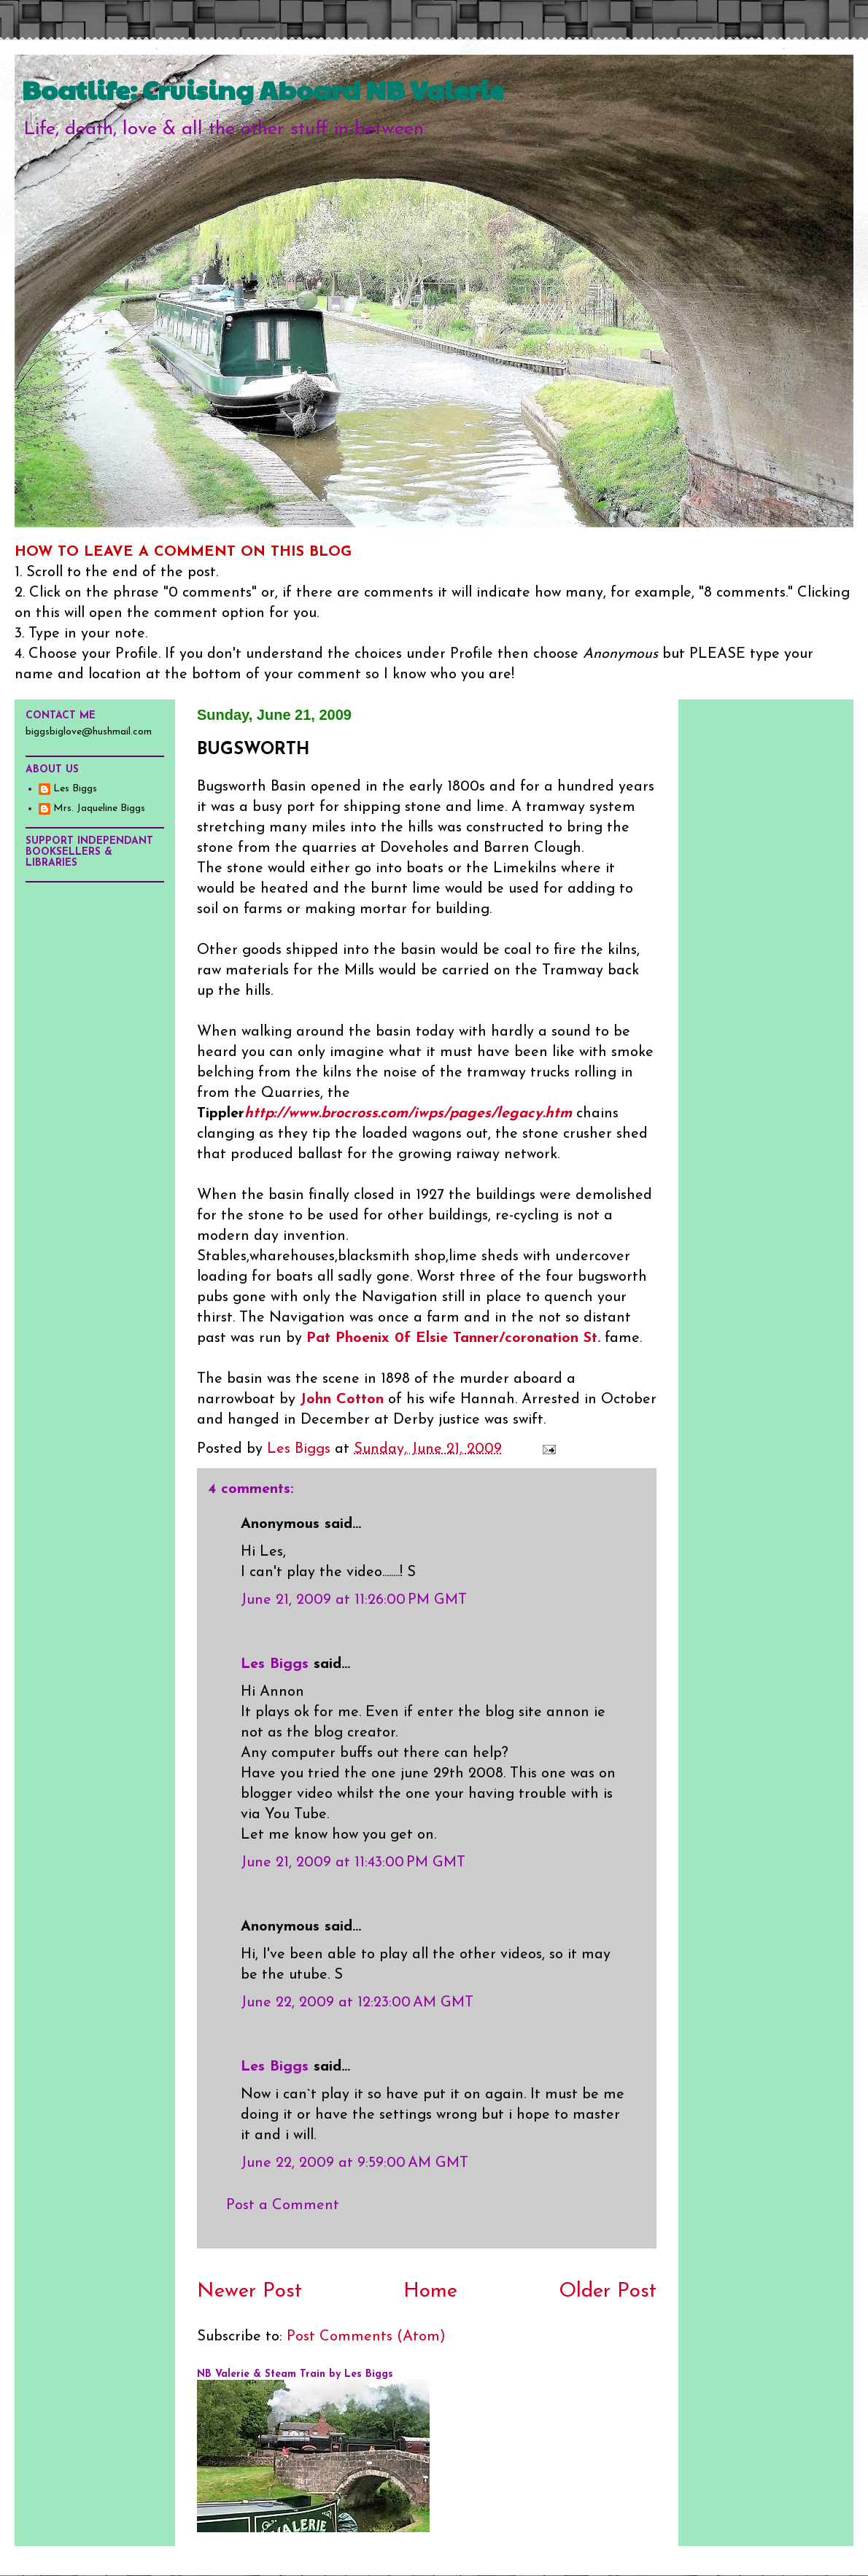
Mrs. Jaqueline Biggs (99, 808)
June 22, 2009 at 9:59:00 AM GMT (354, 2163)
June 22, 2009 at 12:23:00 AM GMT (357, 2002)
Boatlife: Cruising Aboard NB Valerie (263, 89)
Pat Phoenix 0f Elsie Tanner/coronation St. (453, 1338)
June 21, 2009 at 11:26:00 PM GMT (354, 1600)
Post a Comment (282, 2205)
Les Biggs (275, 1664)
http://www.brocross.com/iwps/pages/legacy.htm (408, 1113)
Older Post (607, 2291)
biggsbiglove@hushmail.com (89, 731)
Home (430, 2291)
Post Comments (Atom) (366, 2336)
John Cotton (342, 1399)
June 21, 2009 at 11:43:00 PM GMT (353, 1862)
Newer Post (249, 2291)
